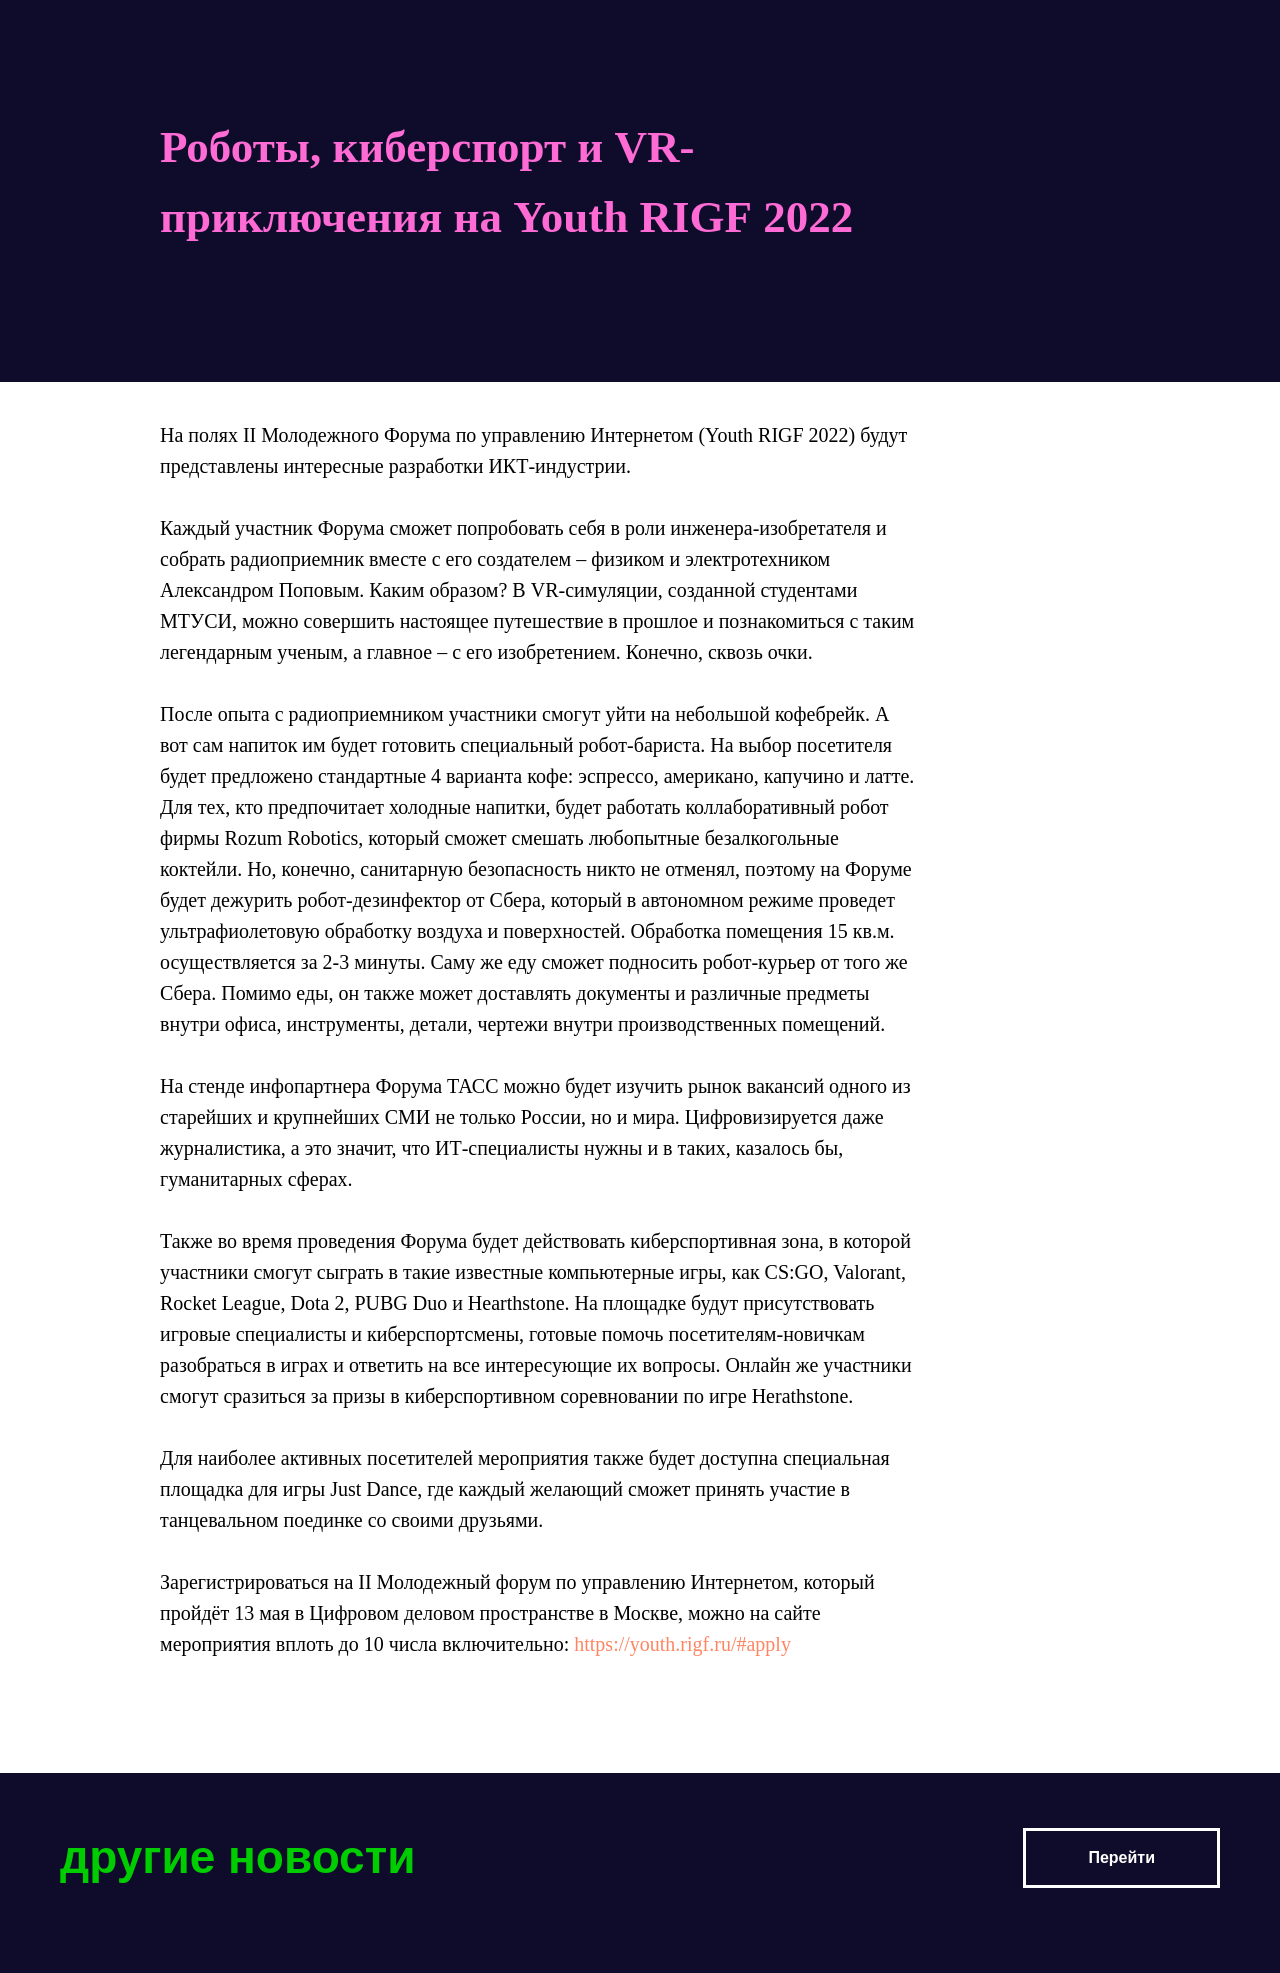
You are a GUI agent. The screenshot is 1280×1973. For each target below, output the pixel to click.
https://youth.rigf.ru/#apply (682, 1644)
